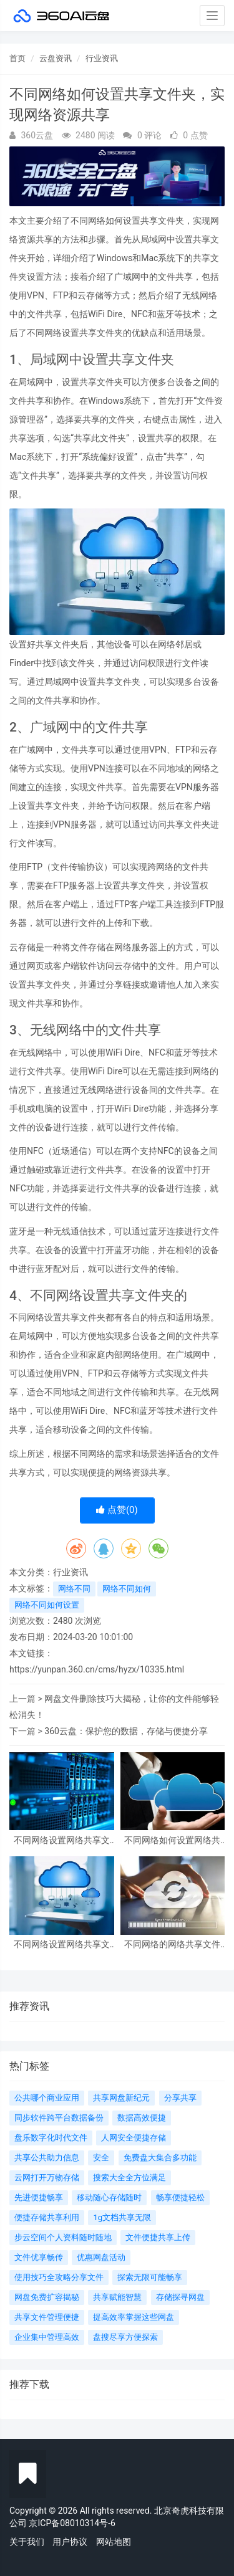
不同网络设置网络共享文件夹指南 (62, 1944)
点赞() (117, 1509)
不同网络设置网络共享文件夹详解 (62, 1840)
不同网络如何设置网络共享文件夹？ (172, 1840)
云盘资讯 (55, 58)
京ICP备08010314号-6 (72, 2523)
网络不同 (74, 1588)
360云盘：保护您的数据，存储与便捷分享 (126, 1731)
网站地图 (113, 2542)
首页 (17, 58)
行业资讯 (101, 58)
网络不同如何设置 (46, 1605)
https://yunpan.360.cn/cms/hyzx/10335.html (96, 1669)
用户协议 (69, 2542)
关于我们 (26, 2542)
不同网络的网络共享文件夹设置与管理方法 (172, 1944)
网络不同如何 (126, 1588)
